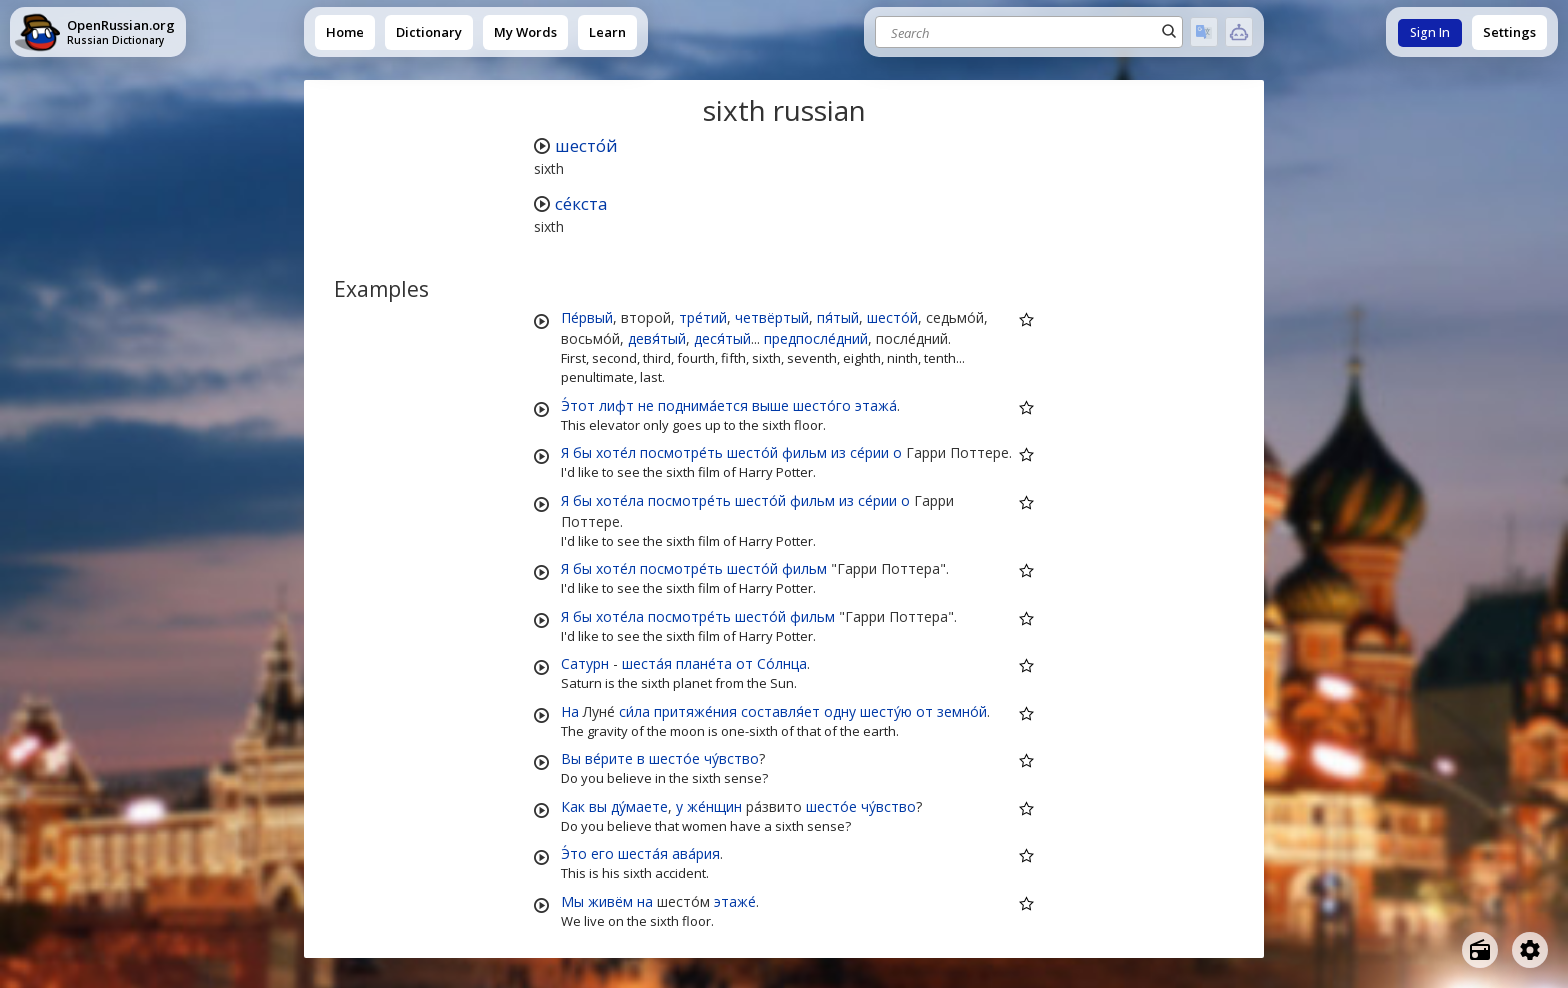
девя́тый (657, 338)
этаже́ (735, 901)
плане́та (704, 663)
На (570, 711)
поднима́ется (703, 405)
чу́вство (731, 758)
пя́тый (838, 317)
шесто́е (674, 758)
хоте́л (616, 452)
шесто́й (586, 145)
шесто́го (822, 405)
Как (573, 806)
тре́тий (703, 317)
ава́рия (696, 853)
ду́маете (639, 806)
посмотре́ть (681, 452)
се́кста (581, 203)
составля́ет (780, 711)
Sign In (1430, 32)
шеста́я (647, 663)
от (744, 663)
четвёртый (772, 317)
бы (582, 452)
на (645, 901)
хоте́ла (620, 500)
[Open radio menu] (1480, 950)
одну (840, 711)
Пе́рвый (587, 317)
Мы (572, 901)
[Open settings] (1530, 950)
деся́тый (722, 338)
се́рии (869, 452)
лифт (616, 405)
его (602, 853)
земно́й (962, 711)
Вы (571, 758)
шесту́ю (886, 711)
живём (610, 901)
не (646, 405)
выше (770, 405)
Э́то (574, 853)
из (838, 452)
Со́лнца (782, 663)
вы (598, 806)
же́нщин (714, 806)
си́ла (634, 711)
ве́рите (609, 758)
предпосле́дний (816, 338)
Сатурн (585, 663)
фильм (804, 452)
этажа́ (876, 405)
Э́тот (578, 405)
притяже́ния (695, 711)
